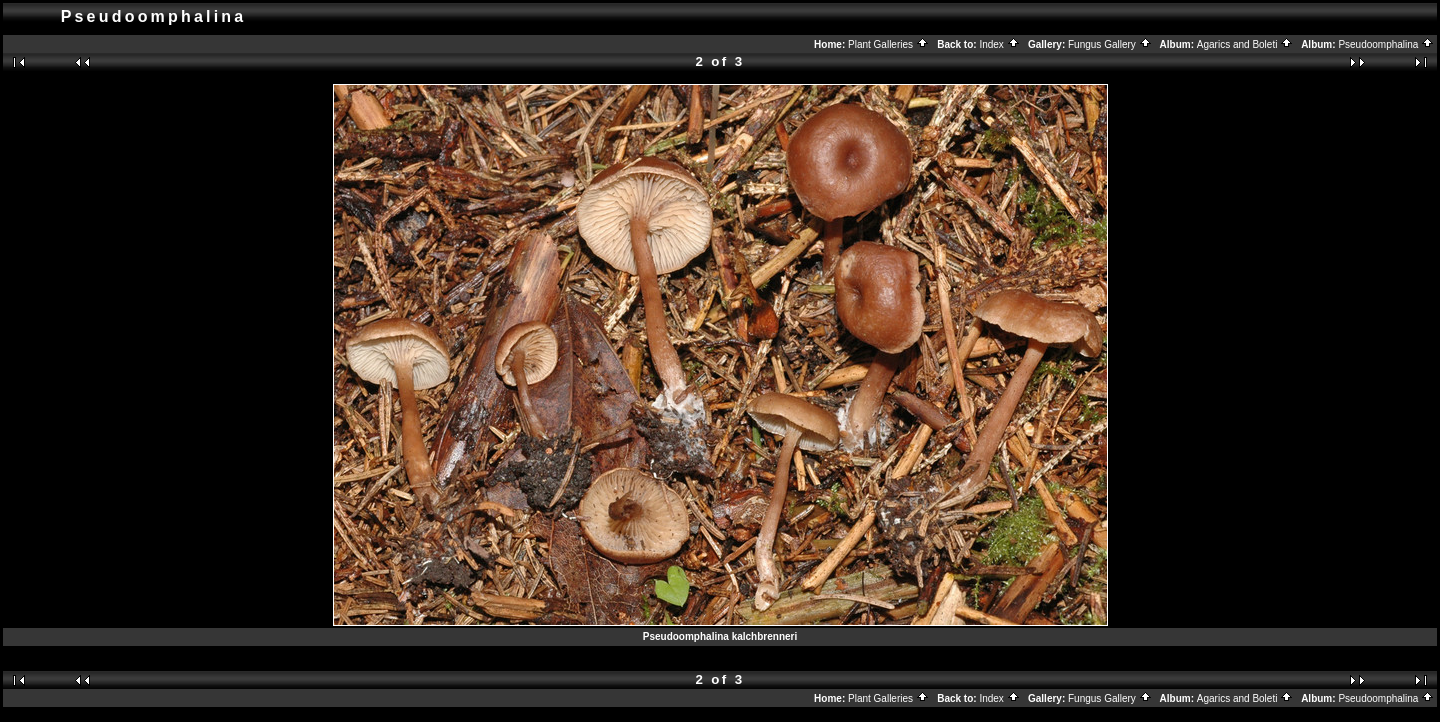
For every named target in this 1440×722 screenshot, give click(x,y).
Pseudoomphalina (1386, 44)
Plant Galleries (888, 44)
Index (999, 44)
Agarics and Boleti (1245, 44)
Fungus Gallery (1110, 44)
